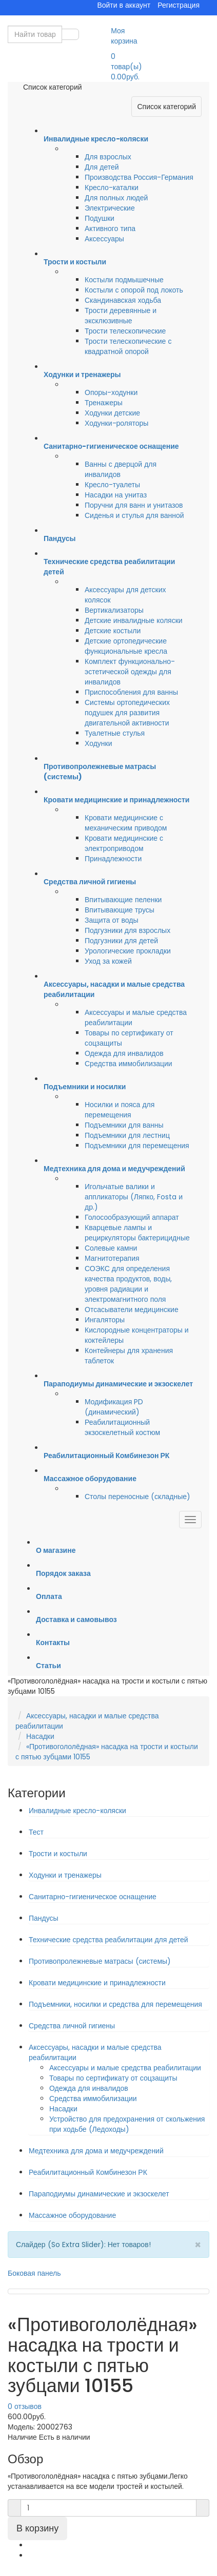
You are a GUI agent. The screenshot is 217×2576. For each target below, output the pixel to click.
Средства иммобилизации (128, 1063)
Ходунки (98, 743)
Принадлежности (113, 859)
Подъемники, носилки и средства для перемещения (115, 2004)
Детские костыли (113, 631)
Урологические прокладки (128, 951)
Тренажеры (104, 403)
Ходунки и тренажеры (65, 1875)
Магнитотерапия (112, 1258)
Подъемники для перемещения (137, 1145)
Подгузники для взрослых (127, 930)
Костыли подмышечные (124, 280)
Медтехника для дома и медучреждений (96, 2151)
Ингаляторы (105, 1320)
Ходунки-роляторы (116, 423)
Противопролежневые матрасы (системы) (100, 1961)
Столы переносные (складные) (137, 1496)
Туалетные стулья (115, 733)
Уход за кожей (108, 961)
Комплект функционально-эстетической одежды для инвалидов (130, 671)
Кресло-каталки (112, 187)
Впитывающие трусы (119, 910)
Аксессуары (104, 239)
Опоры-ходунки (111, 392)
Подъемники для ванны (124, 1125)
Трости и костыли (58, 1853)
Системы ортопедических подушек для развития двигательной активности (127, 712)
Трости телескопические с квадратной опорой (128, 346)
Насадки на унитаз (116, 495)
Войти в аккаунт (123, 5)
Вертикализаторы (114, 610)
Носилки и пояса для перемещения (119, 1109)
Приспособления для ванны (131, 692)
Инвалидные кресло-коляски (77, 1810)
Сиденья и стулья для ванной (134, 515)
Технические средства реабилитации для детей (108, 1940)
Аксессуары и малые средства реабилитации (125, 2068)
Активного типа (110, 228)
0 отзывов (25, 2406)
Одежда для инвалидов (124, 1053)
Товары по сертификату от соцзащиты (113, 2078)
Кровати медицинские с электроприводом (124, 843)
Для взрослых (108, 157)
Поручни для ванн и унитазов (134, 505)
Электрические (110, 208)
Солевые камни (111, 1248)
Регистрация (178, 5)
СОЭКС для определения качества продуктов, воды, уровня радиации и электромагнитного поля (128, 1283)
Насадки (40, 1736)
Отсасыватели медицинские (132, 1309)
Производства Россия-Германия (139, 177)
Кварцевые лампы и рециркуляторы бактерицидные (137, 1232)
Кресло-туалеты (112, 485)
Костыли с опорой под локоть (134, 290)
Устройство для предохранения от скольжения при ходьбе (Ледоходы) (127, 2124)
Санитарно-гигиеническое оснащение (92, 1897)
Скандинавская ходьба (123, 300)
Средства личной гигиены (72, 2026)
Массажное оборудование (72, 2215)
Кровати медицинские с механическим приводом (126, 823)
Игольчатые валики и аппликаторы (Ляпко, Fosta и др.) (134, 1196)
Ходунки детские (112, 413)
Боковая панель (34, 2273)
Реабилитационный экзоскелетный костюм (122, 1427)
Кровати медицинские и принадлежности (97, 1983)
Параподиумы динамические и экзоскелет (99, 2194)
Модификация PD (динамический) (114, 1407)
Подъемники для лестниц (127, 1135)
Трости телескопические (125, 331)
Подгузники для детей (121, 941)
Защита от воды (112, 920)
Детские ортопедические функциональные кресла (126, 646)
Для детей (102, 167)
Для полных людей (116, 198)
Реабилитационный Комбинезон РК (88, 2172)
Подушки (99, 218)
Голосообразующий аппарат (132, 1217)
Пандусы (43, 1918)
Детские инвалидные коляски (134, 620)
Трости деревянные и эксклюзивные (120, 315)
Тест (36, 1832)
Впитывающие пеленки (123, 900)
